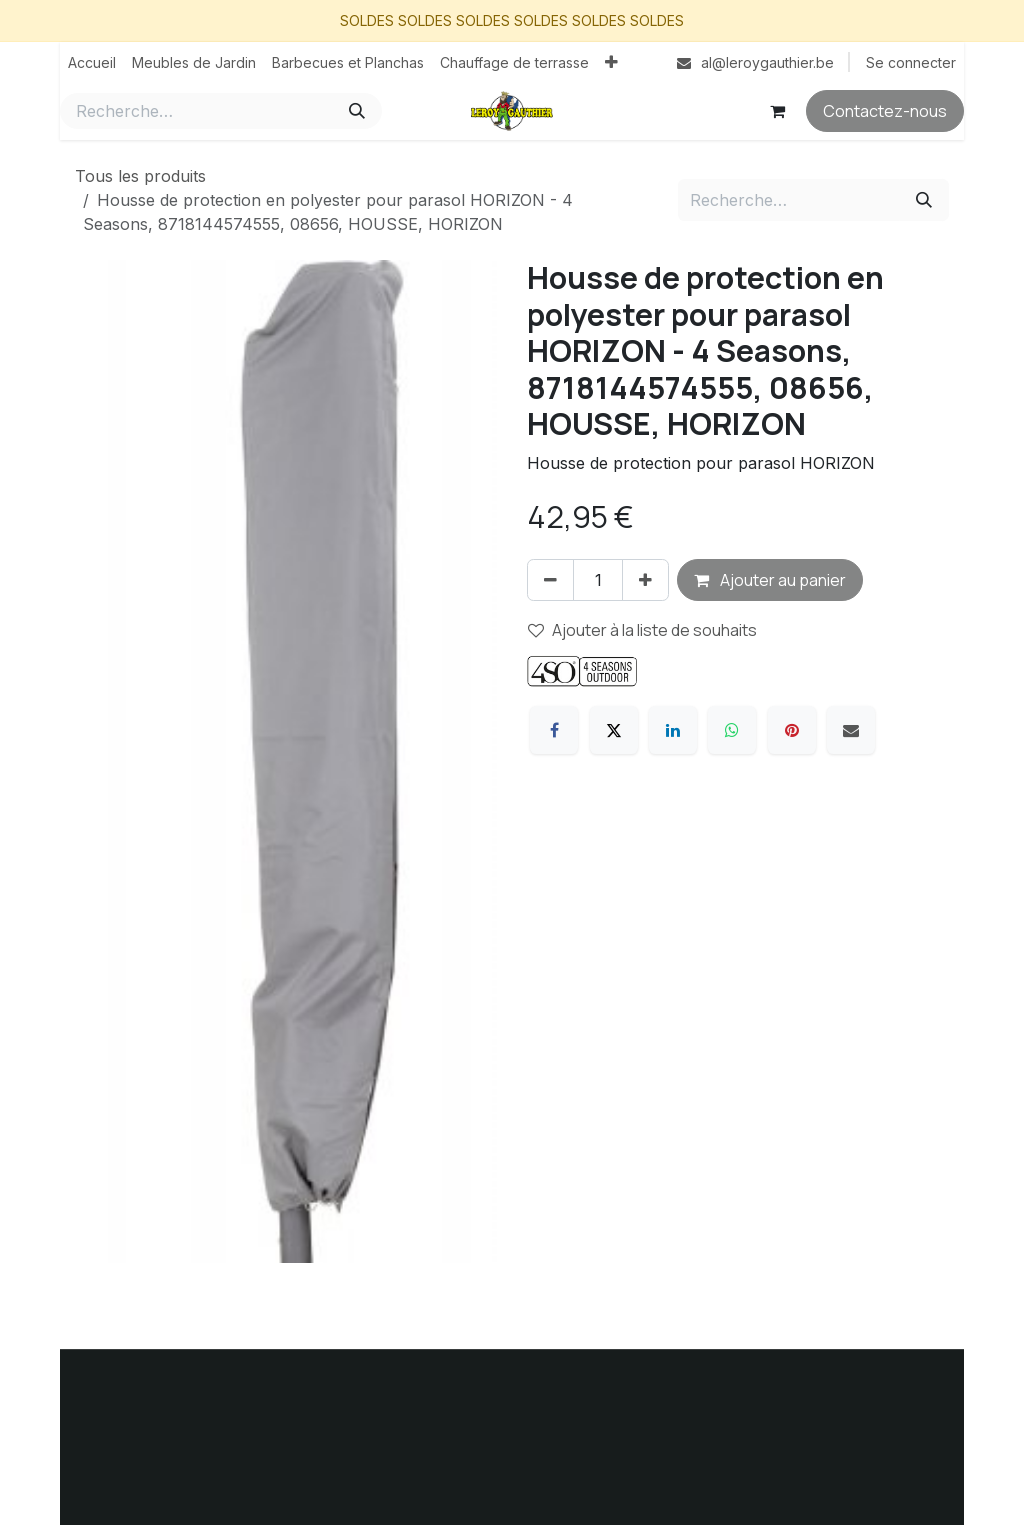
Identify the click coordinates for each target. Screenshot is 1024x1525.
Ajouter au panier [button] (770, 580)
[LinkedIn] (673, 730)
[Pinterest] (792, 730)
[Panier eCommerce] (777, 111)
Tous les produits (140, 176)
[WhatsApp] (732, 730)
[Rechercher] (357, 111)
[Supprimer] (550, 580)
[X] (614, 730)
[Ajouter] (645, 580)
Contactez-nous (885, 111)
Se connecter (911, 62)
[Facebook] (554, 730)
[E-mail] (851, 730)
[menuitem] (92, 62)
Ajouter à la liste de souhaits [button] (642, 630)
